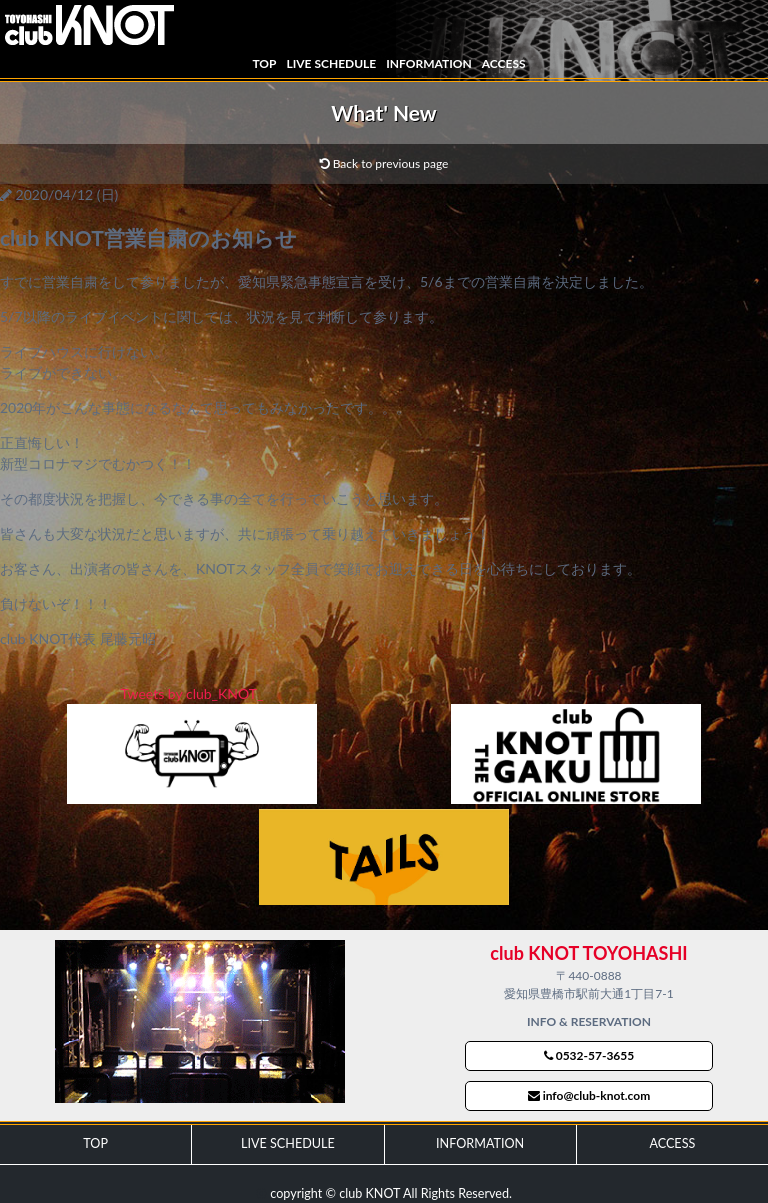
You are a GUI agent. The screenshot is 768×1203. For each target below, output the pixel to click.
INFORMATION (428, 63)
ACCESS (504, 63)
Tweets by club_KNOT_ (192, 693)
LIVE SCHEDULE (331, 63)
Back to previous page (384, 163)
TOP (264, 63)
